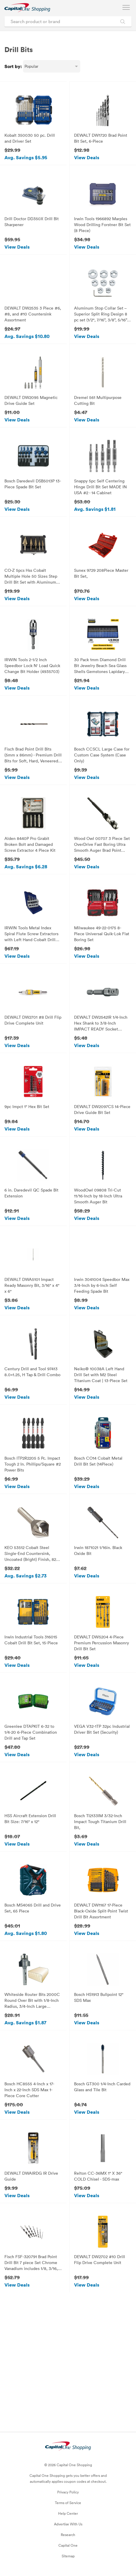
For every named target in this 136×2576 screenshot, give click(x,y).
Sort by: (13, 66)
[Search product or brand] (68, 21)
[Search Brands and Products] (123, 21)
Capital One (68, 2545)
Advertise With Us (68, 2524)
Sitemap (68, 2556)
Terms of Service (68, 2502)
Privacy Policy (68, 2492)
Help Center (68, 2513)
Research (68, 2534)
